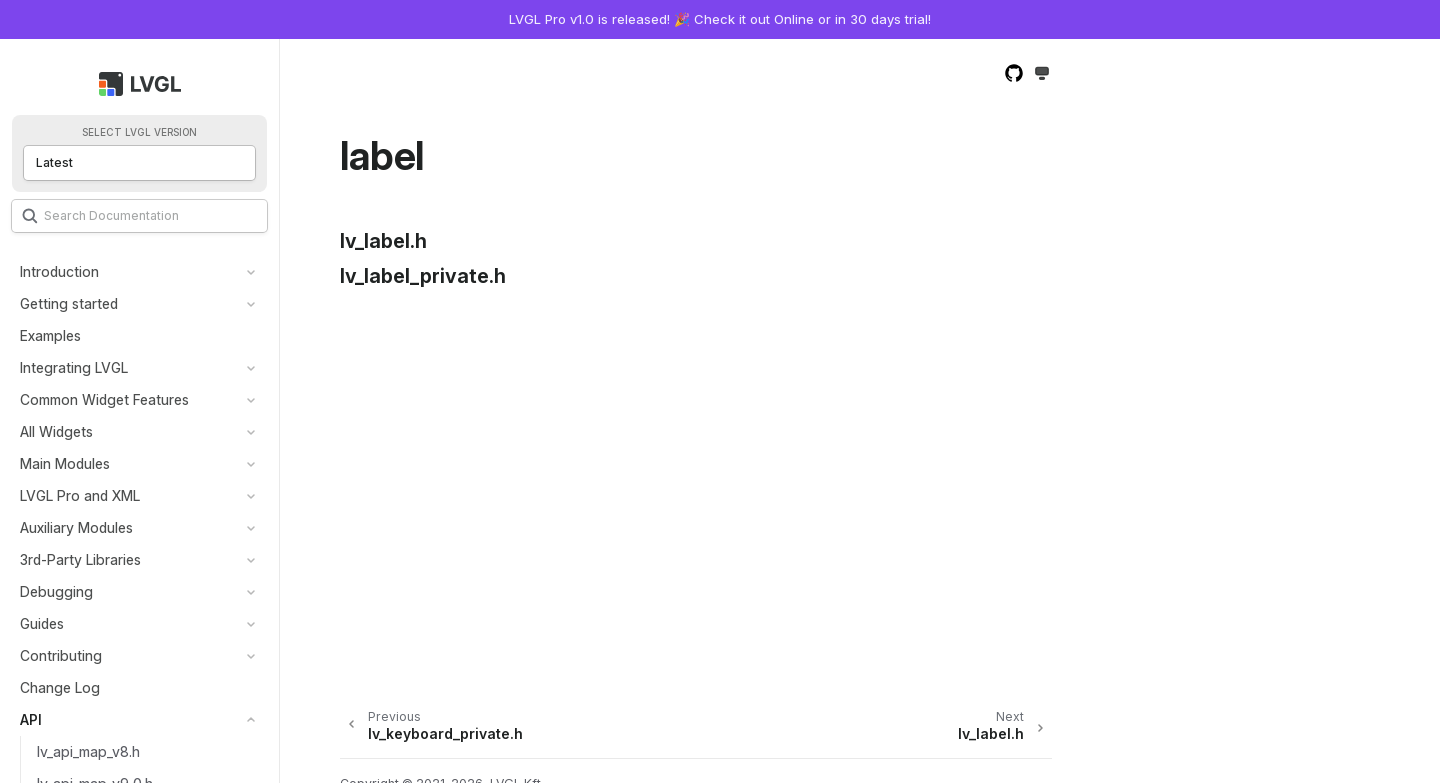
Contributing (61, 655)
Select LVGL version (139, 132)
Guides (42, 623)
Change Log (60, 687)
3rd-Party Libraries (80, 559)
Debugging (56, 591)
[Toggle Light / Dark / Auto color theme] (1042, 74)
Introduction (59, 271)
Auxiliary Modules (76, 527)
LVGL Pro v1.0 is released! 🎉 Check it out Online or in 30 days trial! (720, 19)
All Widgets (56, 431)
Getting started (69, 303)
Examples (50, 335)
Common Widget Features (104, 399)
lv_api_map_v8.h (88, 751)
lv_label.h (383, 241)
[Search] (139, 216)
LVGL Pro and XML (80, 495)
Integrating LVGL (74, 367)
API (31, 719)
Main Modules (65, 463)
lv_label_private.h (423, 276)
